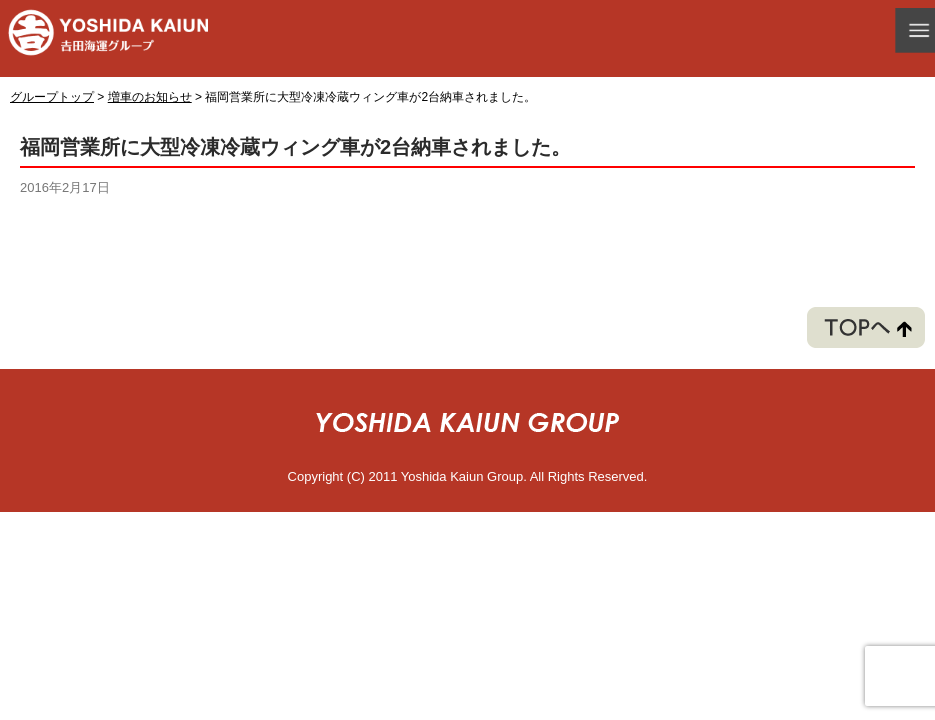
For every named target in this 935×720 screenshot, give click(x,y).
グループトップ (52, 97)
